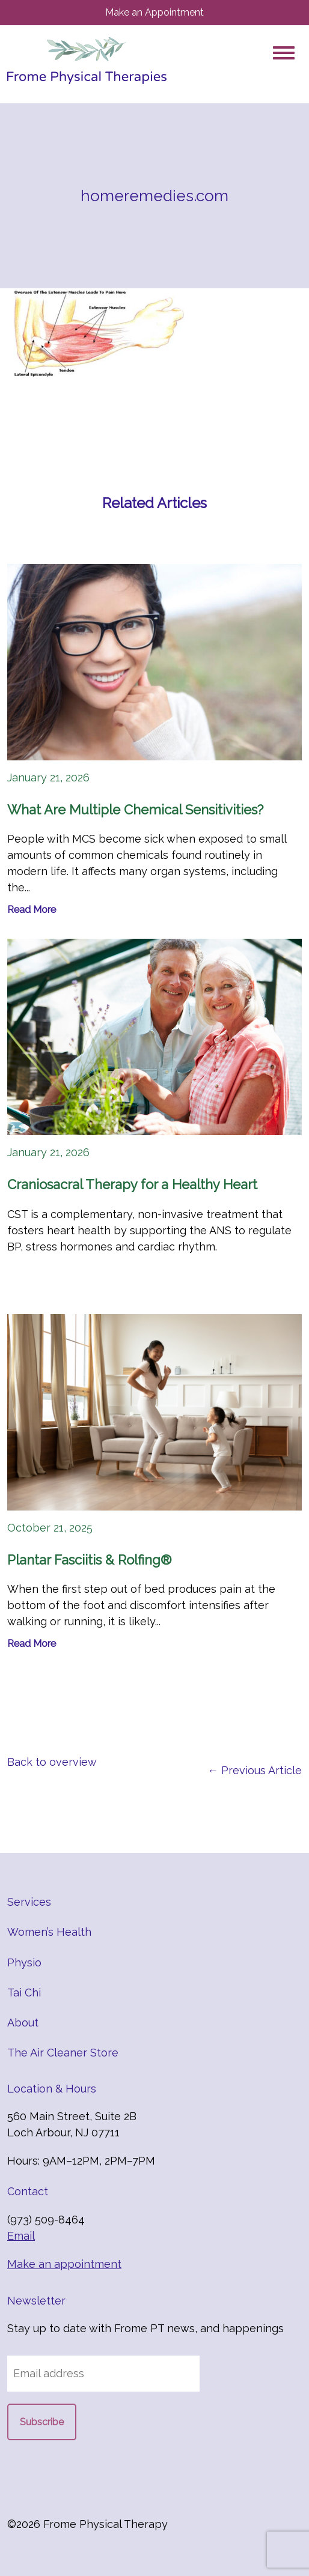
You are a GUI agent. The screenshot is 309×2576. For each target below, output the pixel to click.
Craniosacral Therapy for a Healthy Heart (132, 1184)
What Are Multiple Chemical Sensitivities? (135, 809)
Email (21, 2235)
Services (29, 1902)
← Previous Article (254, 1770)
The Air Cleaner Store (62, 2052)
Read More (31, 909)
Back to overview (52, 1762)
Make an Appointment (154, 12)
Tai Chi (24, 1992)
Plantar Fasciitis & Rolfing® (89, 1560)
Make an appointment (64, 2264)
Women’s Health (49, 1932)
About (22, 2022)
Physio (24, 1962)
